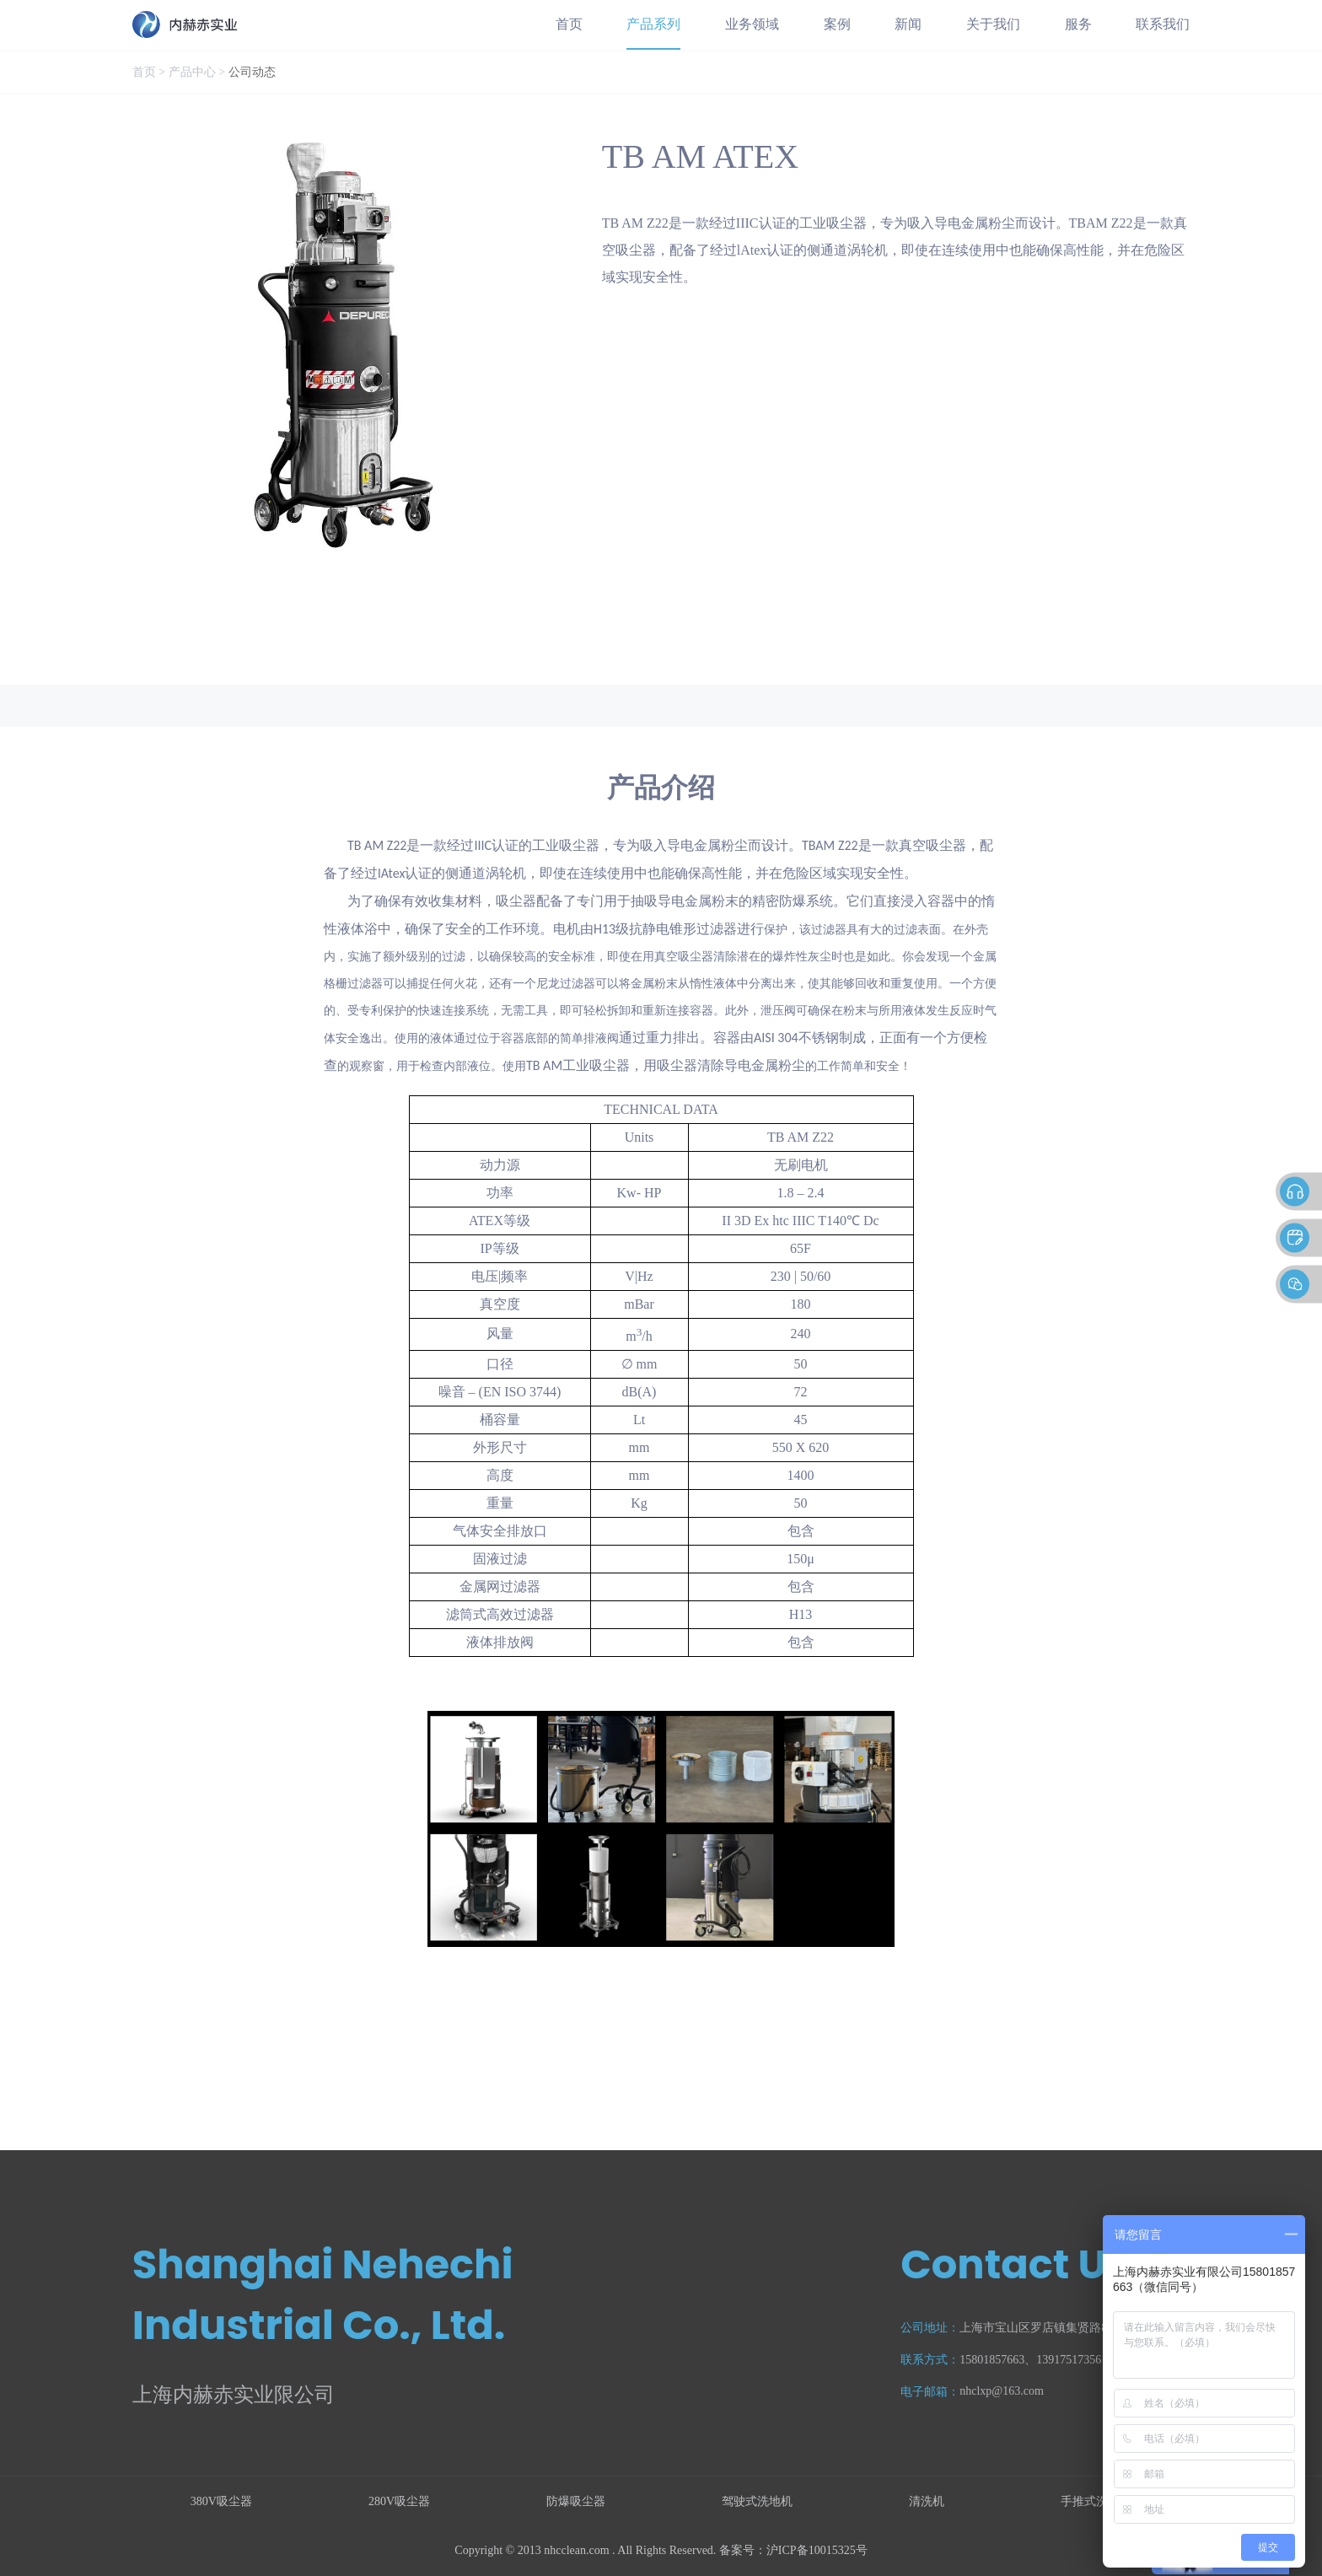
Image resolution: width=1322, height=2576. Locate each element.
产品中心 (192, 72)
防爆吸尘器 (575, 2501)
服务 (1078, 24)
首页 (569, 24)
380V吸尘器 (221, 2501)
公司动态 (252, 72)
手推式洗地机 (1096, 2501)
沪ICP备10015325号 (817, 2550)
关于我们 (993, 24)
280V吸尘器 (399, 2501)
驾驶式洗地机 (757, 2501)
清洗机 (926, 2501)
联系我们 (1163, 24)
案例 (837, 24)
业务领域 (752, 24)
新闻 (908, 24)
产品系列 (653, 24)
